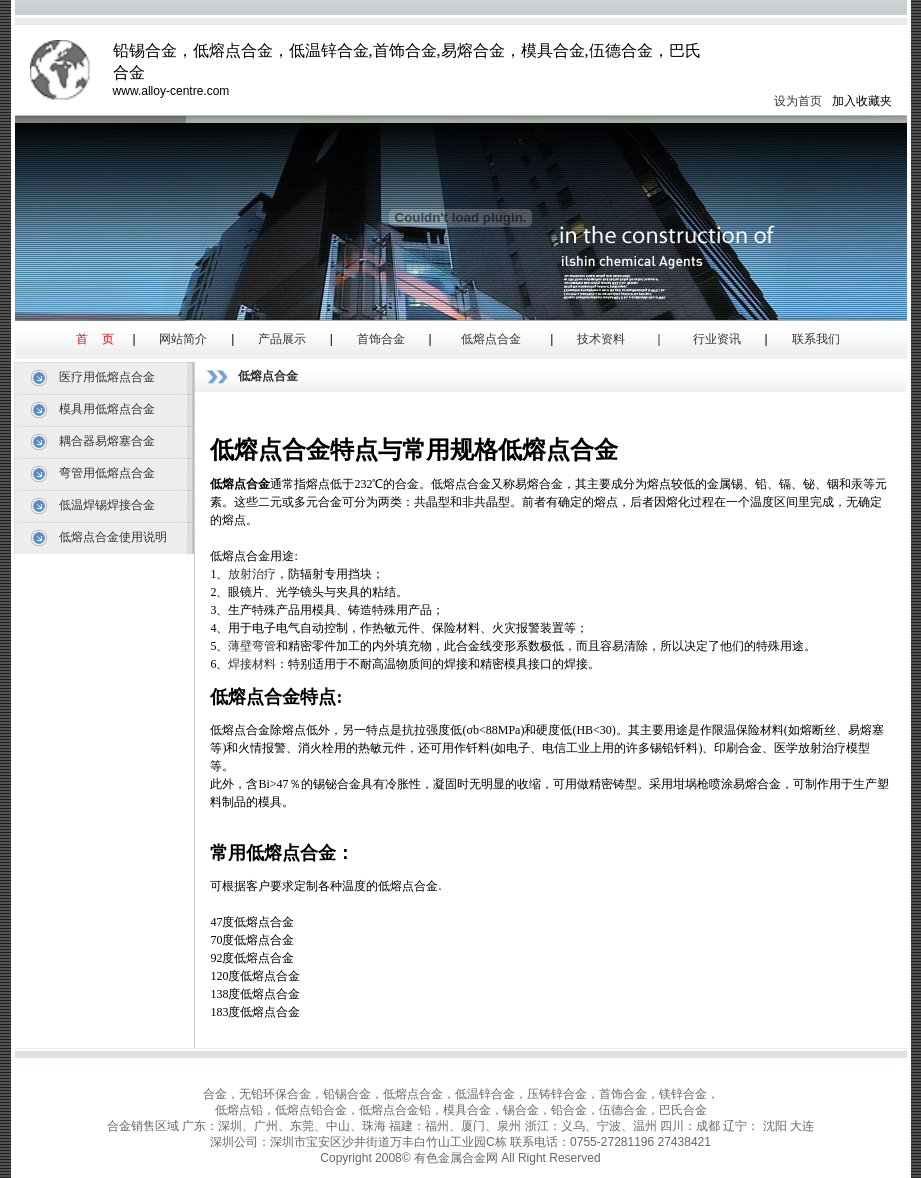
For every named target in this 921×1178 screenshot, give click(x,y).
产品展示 (282, 339)
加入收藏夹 (862, 101)
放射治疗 (252, 574)
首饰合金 (381, 339)
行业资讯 (717, 339)
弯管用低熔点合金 (107, 473)
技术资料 (601, 339)
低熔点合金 (491, 339)
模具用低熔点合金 (107, 409)
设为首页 (798, 101)
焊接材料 (252, 664)
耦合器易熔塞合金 (107, 441)
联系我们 (816, 339)
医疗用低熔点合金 (107, 377)
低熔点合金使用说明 (113, 537)
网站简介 (183, 339)
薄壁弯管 (252, 646)
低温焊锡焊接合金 (107, 505)
